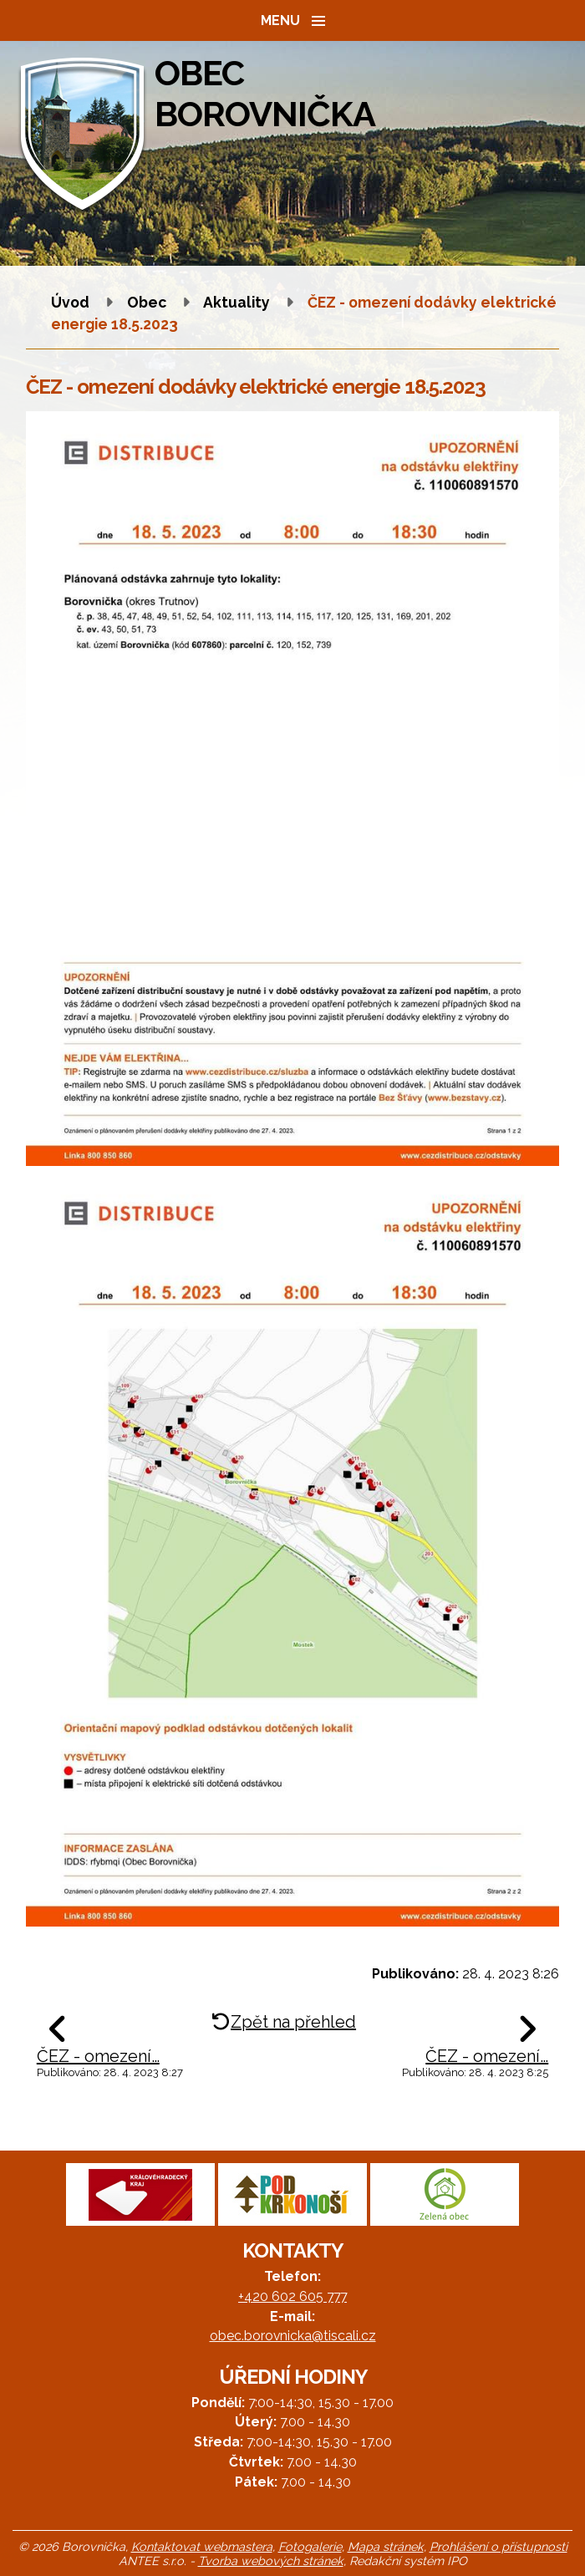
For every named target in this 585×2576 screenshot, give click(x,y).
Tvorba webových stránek (270, 2560)
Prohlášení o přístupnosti (498, 2546)
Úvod (70, 302)
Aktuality (236, 302)
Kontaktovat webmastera (201, 2546)
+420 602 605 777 (292, 2296)
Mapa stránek (386, 2546)
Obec (146, 302)
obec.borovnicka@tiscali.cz (293, 2336)
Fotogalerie (310, 2546)
